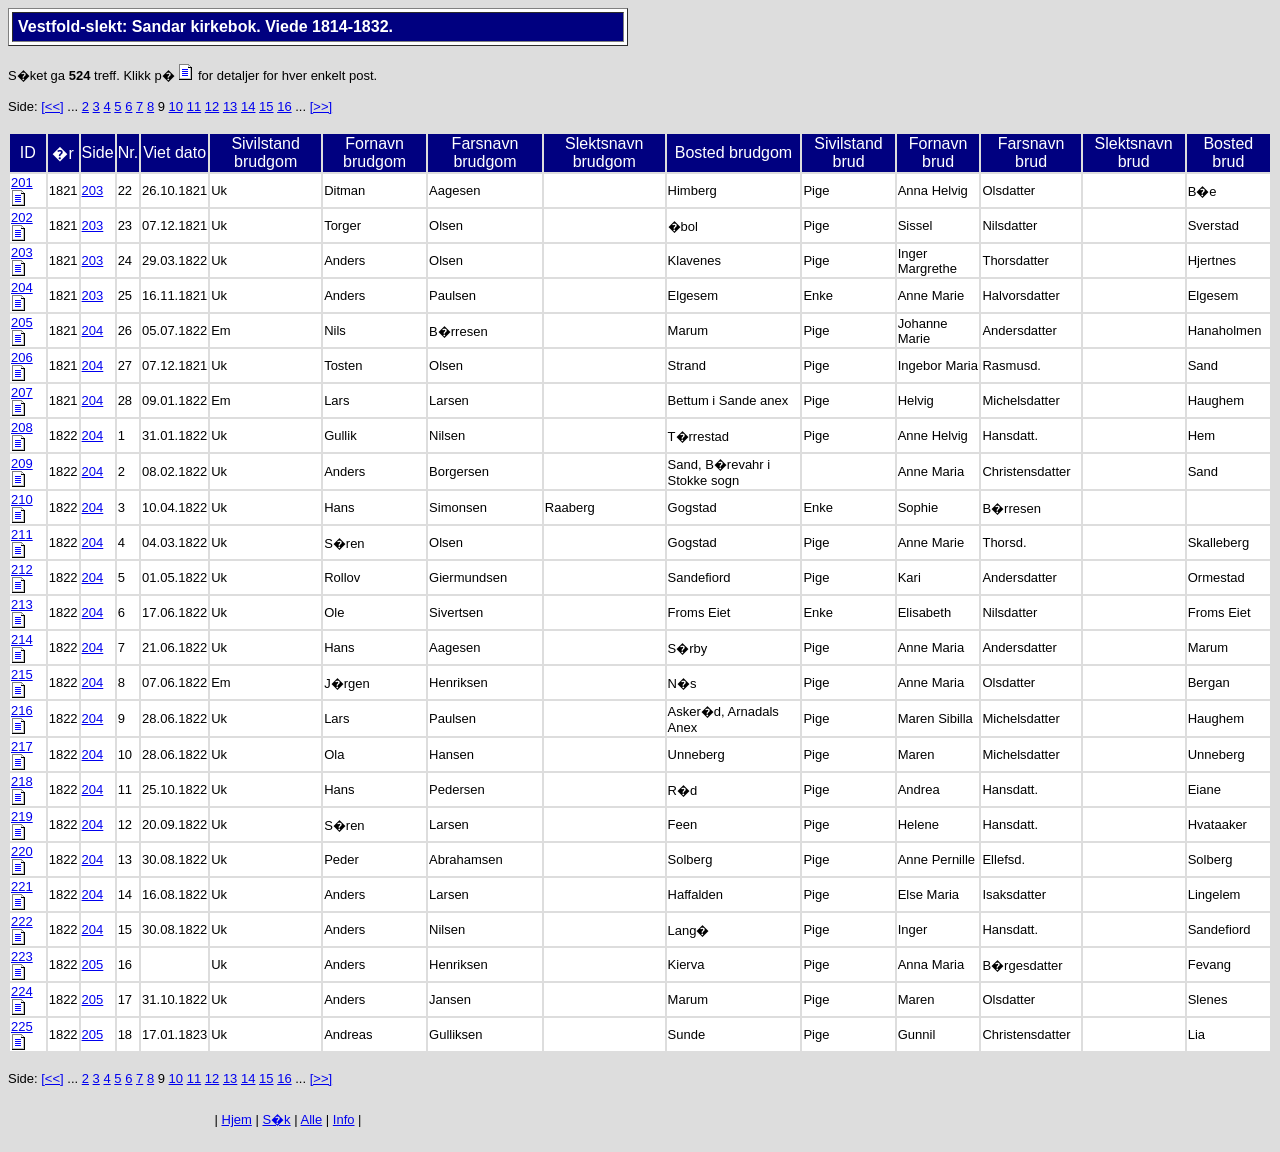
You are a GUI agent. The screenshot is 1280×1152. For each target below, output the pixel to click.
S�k (276, 1119)
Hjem (237, 1119)
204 (93, 330)
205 (93, 964)
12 (212, 106)
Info (344, 1119)
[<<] (52, 106)
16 (284, 106)
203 (93, 190)
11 (194, 106)
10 (176, 106)
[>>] (321, 106)
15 (266, 106)
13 (230, 106)
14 (248, 106)
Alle (312, 1119)
